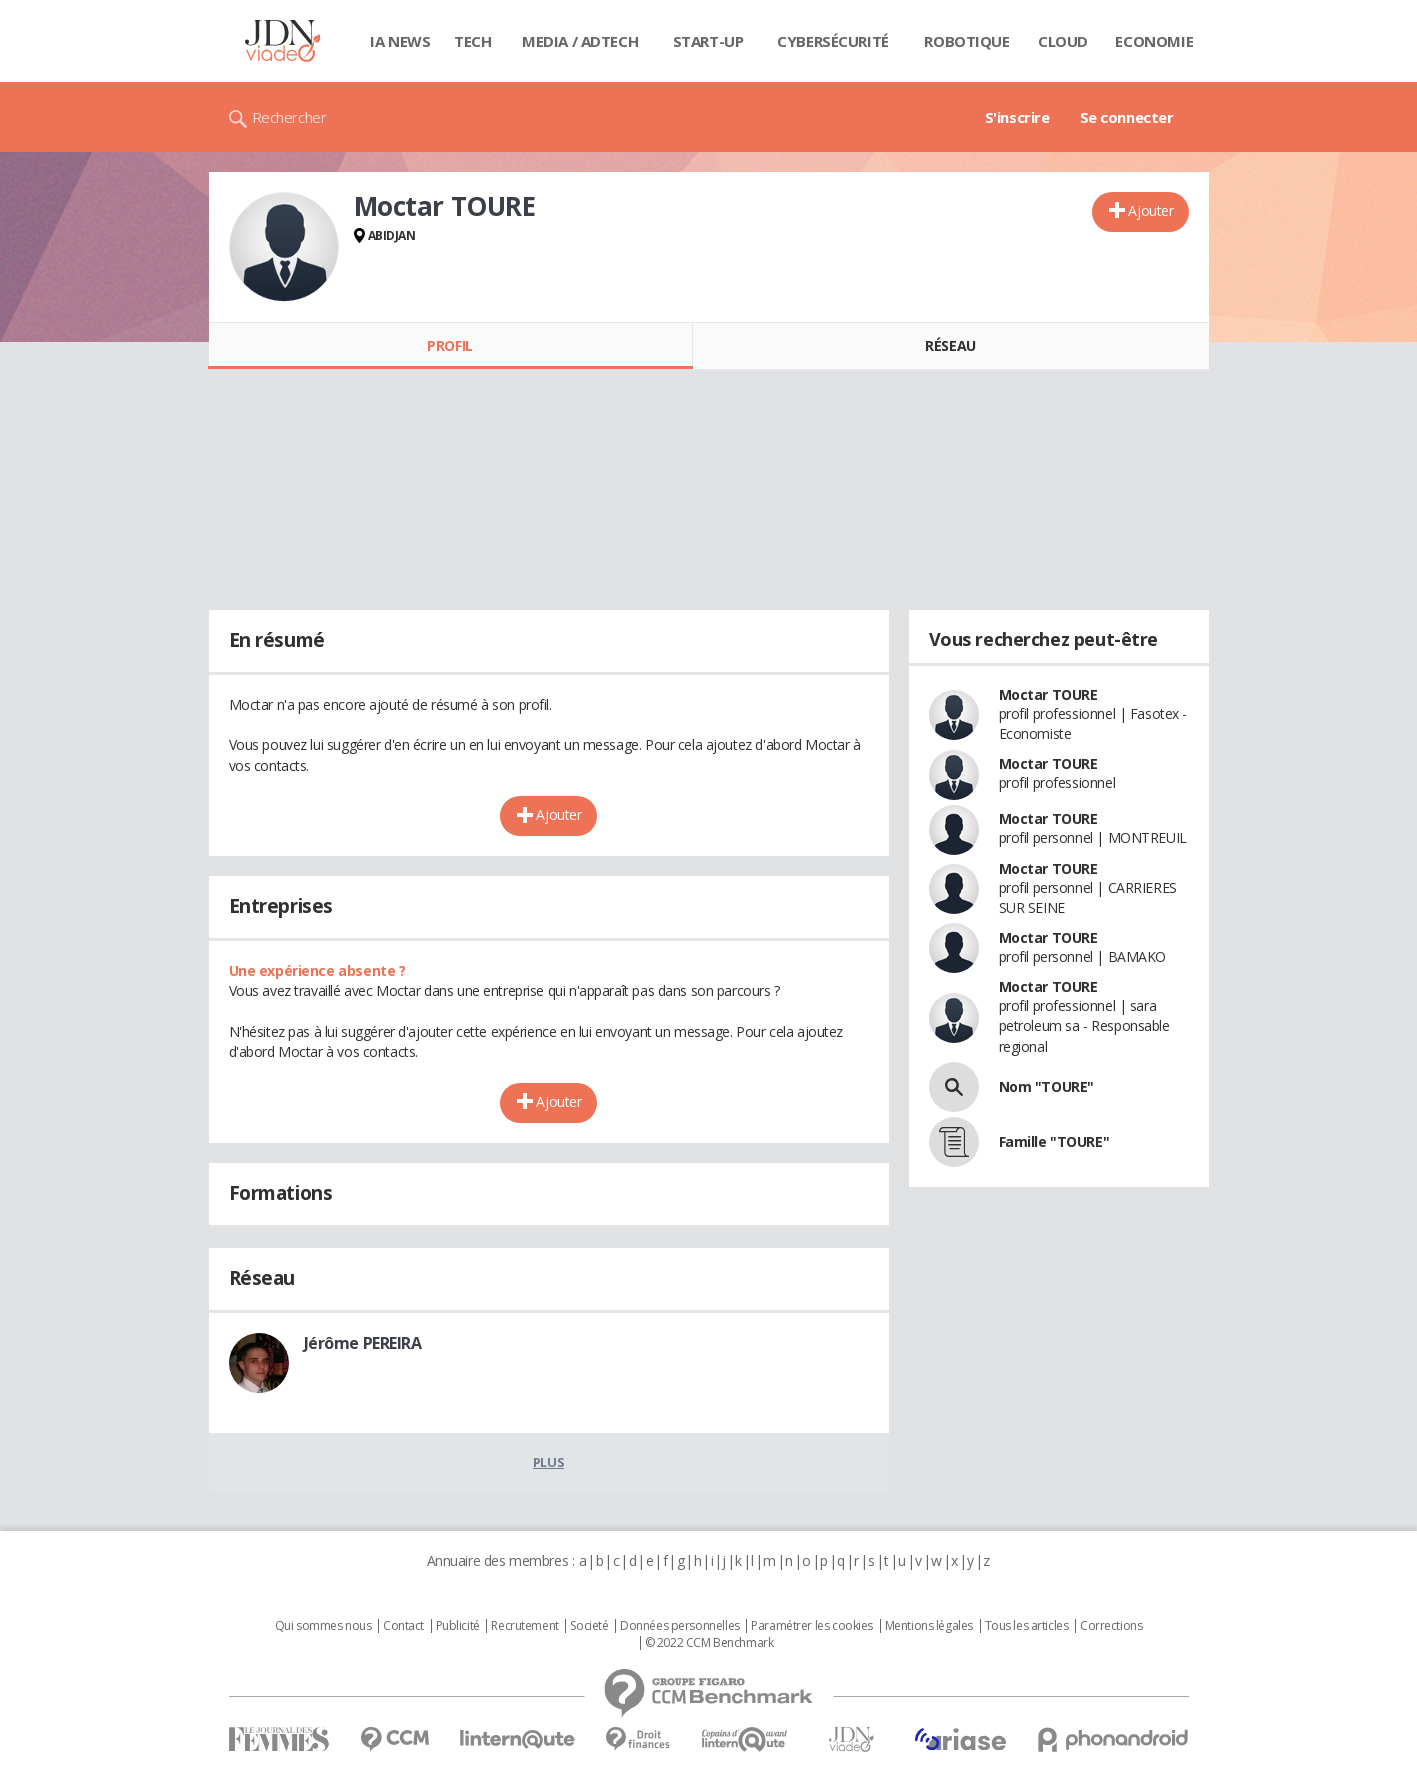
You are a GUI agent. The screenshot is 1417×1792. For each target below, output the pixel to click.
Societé (589, 1626)
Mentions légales (929, 1626)
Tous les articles (1027, 1626)
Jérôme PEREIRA (363, 1343)
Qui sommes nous (323, 1626)
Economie (1154, 41)
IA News (400, 41)
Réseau (950, 345)
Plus (548, 1462)
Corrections (1111, 1626)
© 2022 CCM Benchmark (709, 1643)
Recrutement (524, 1626)
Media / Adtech (580, 41)
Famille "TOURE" (1054, 1141)
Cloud (1063, 41)
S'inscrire (1017, 117)
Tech (472, 41)
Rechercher (289, 117)
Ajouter (1150, 210)
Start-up (708, 41)
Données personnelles (680, 1626)
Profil (449, 345)
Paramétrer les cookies (812, 1626)
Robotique (966, 41)
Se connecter (1127, 117)
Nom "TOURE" (1046, 1086)
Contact (403, 1626)
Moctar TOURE (1048, 694)
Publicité (458, 1626)
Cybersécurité (833, 41)
